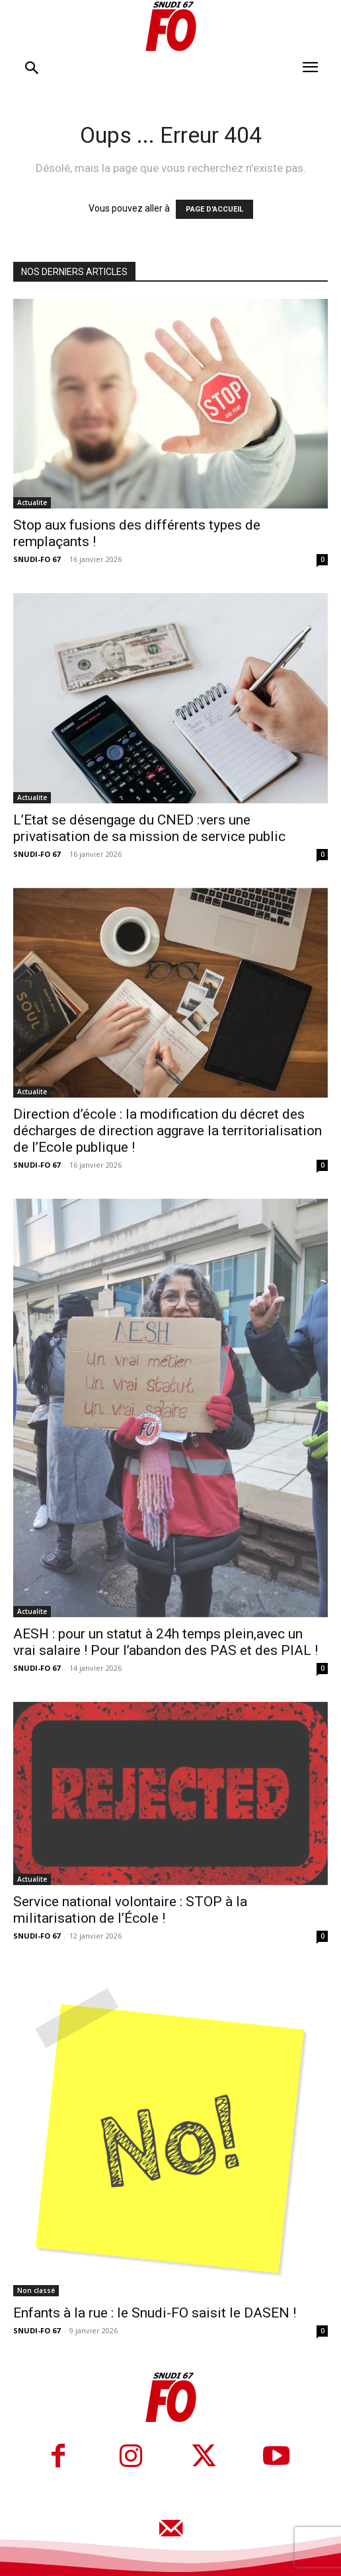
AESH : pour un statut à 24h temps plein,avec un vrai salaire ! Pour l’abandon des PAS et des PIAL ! (165, 1642)
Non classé (36, 2290)
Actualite (32, 502)
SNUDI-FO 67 (36, 559)
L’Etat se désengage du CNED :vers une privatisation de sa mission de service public (149, 828)
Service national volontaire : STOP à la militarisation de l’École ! (130, 1910)
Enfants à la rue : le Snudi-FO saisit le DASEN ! (154, 2313)
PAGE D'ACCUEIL (214, 209)
